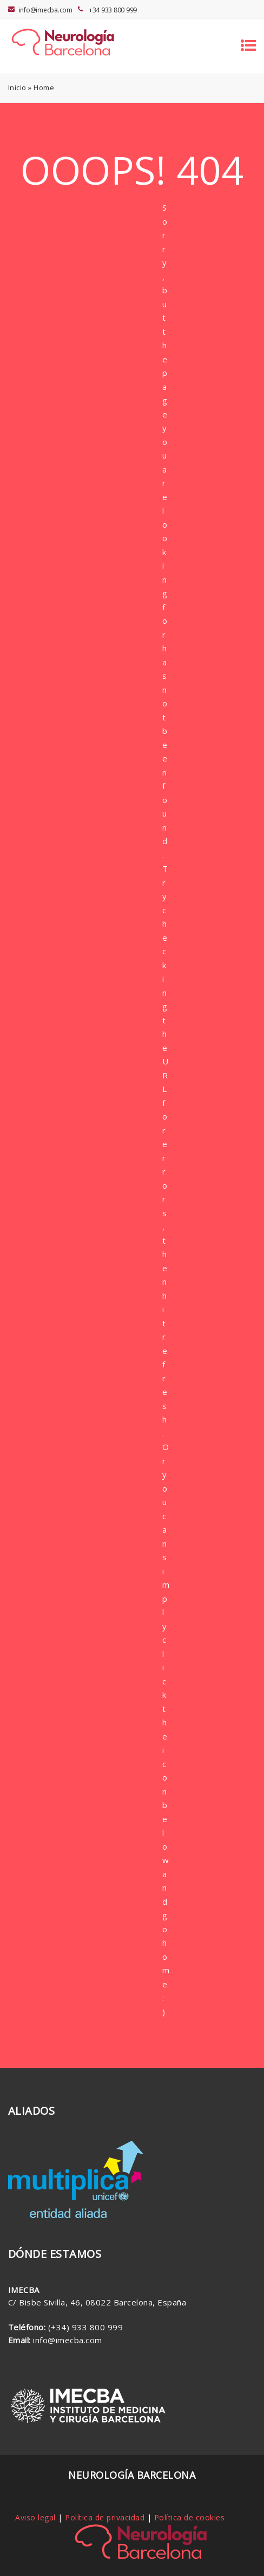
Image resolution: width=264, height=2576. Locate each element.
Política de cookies (189, 2517)
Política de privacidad (104, 2517)
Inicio (17, 87)
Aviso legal (35, 2517)
